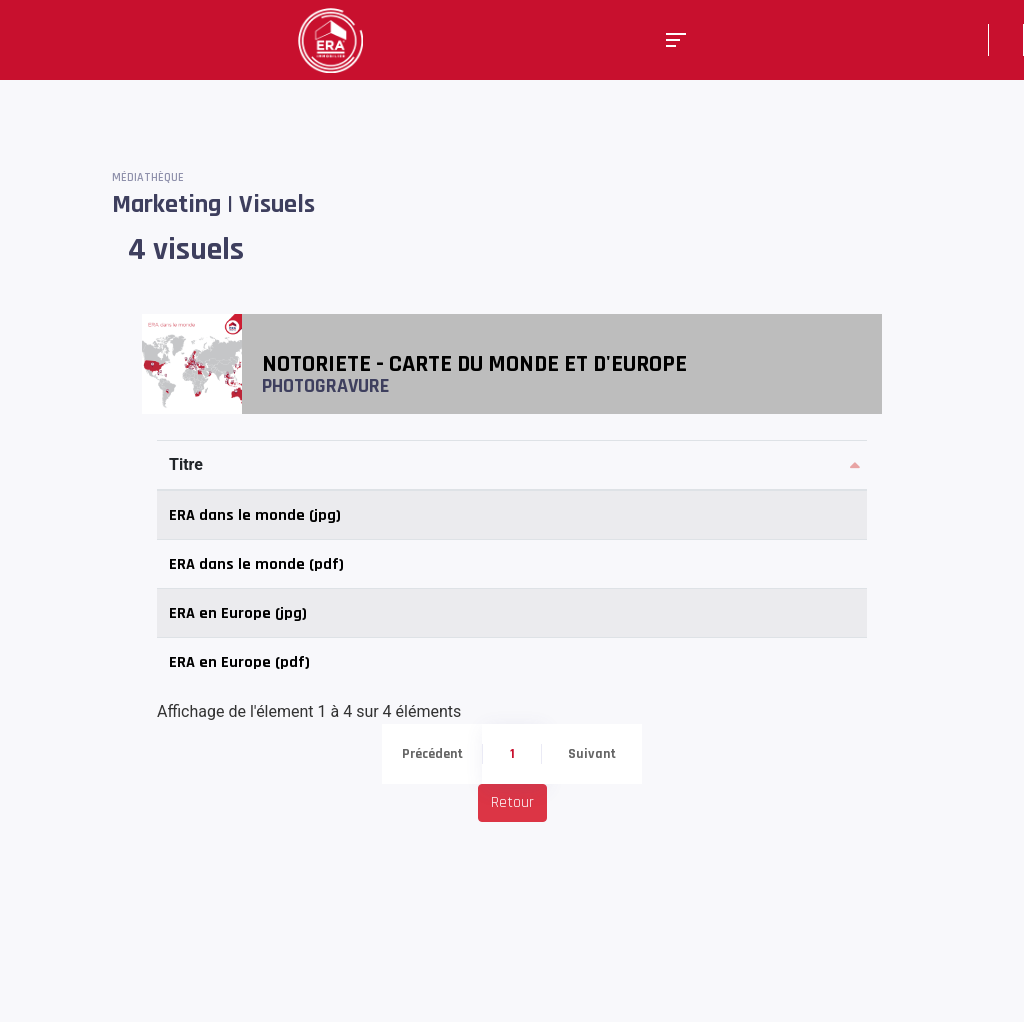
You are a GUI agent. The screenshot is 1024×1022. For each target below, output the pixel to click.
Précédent (432, 754)
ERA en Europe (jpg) (238, 613)
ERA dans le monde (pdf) (256, 564)
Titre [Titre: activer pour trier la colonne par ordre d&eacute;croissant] (186, 464)
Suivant (592, 754)
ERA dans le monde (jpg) (255, 515)
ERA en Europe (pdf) (239, 662)
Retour (512, 802)
